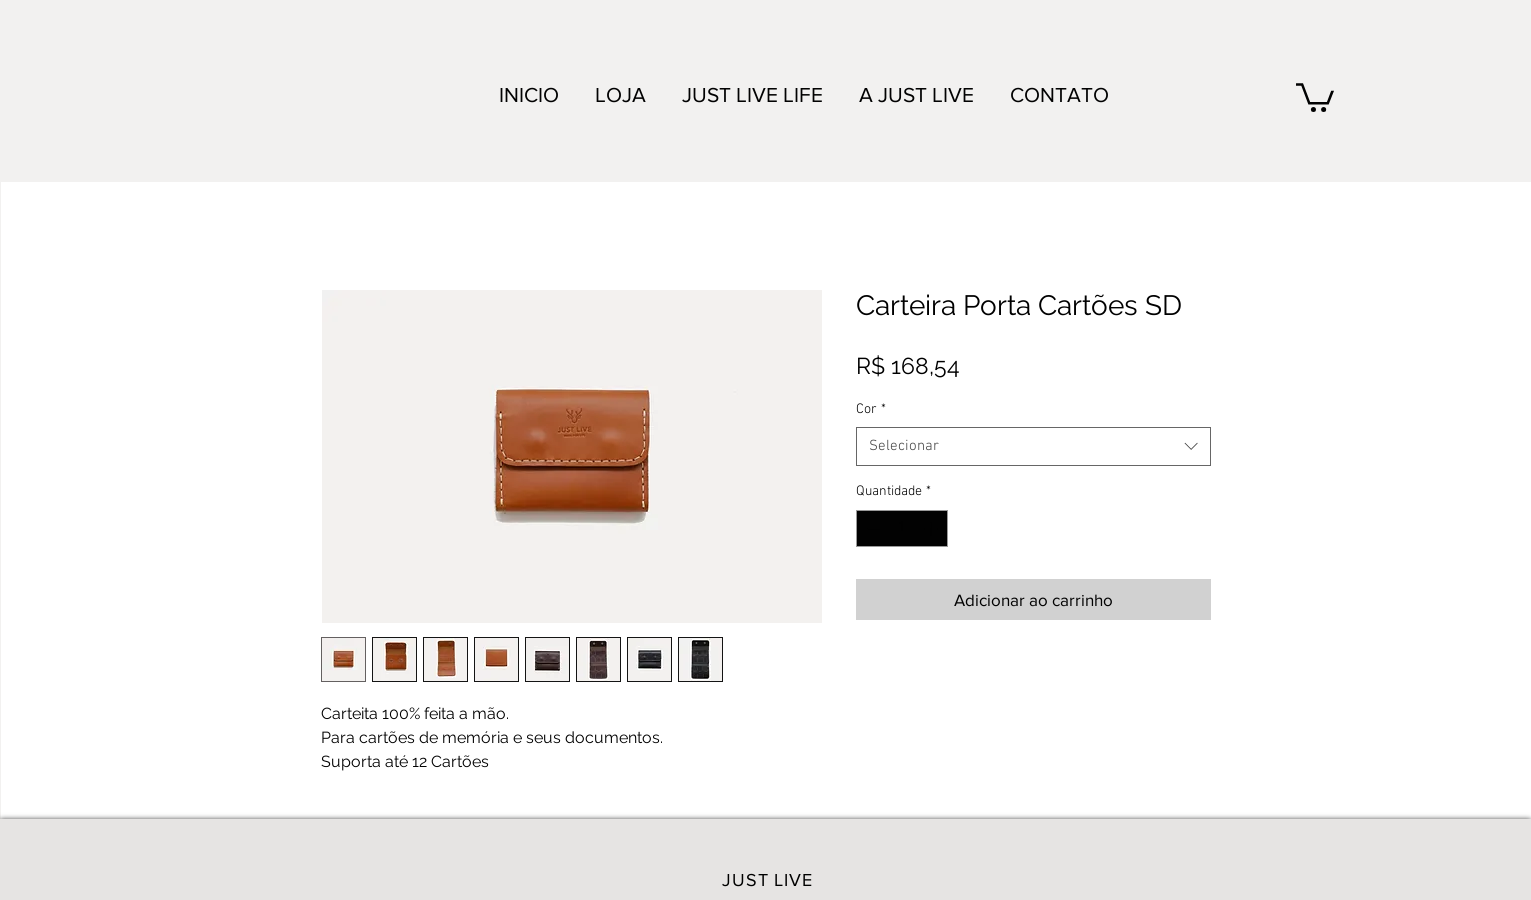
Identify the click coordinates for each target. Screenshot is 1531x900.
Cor (871, 409)
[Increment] (932, 528)
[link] (1315, 96)
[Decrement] (871, 528)
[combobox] (1033, 446)
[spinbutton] (902, 528)
